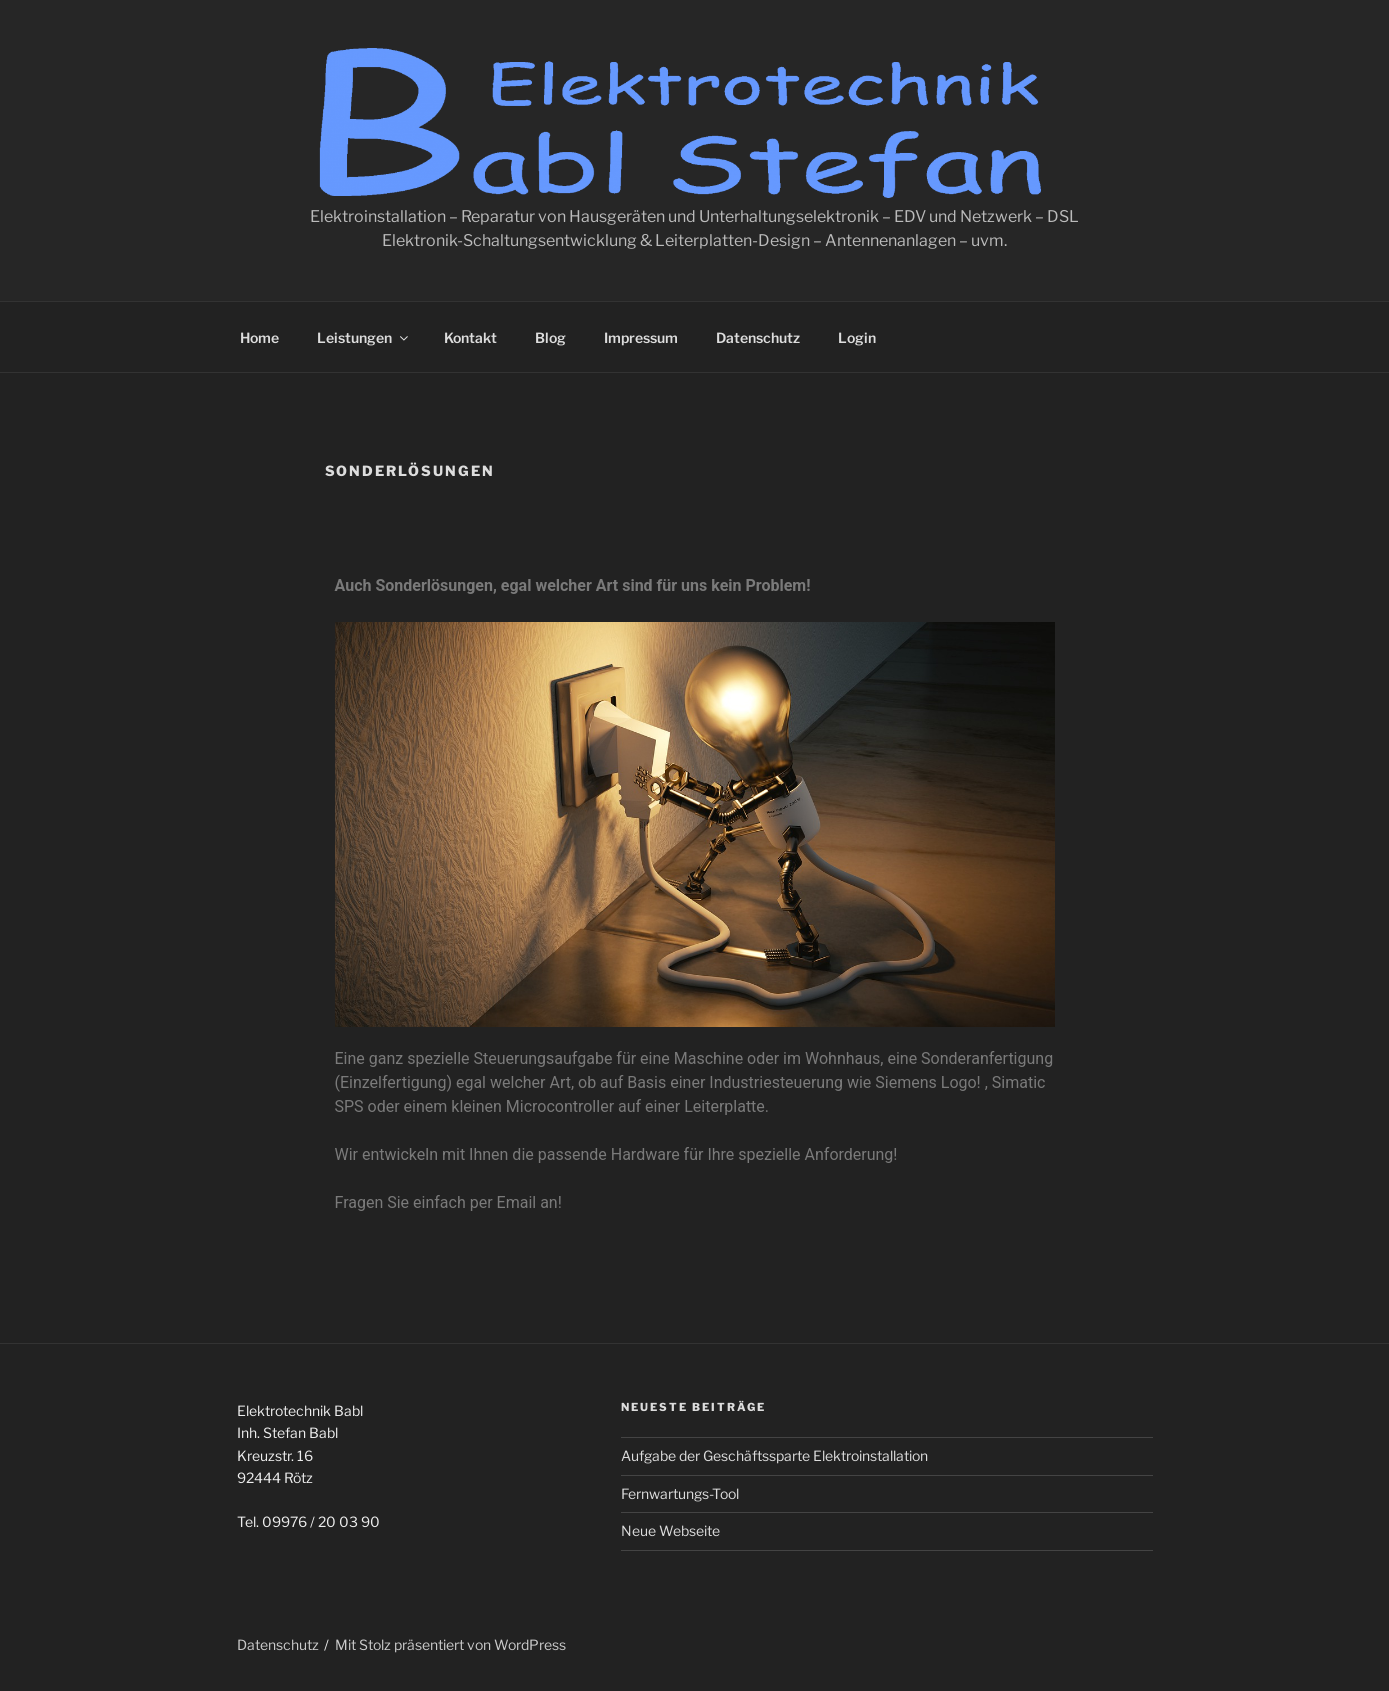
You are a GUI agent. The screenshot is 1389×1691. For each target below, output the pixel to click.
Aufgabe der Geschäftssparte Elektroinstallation (774, 1455)
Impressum (641, 337)
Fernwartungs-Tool (680, 1493)
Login (857, 337)
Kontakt (470, 337)
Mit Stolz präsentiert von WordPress (450, 1644)
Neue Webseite (670, 1530)
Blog (550, 337)
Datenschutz (758, 337)
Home (259, 337)
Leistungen (364, 337)
